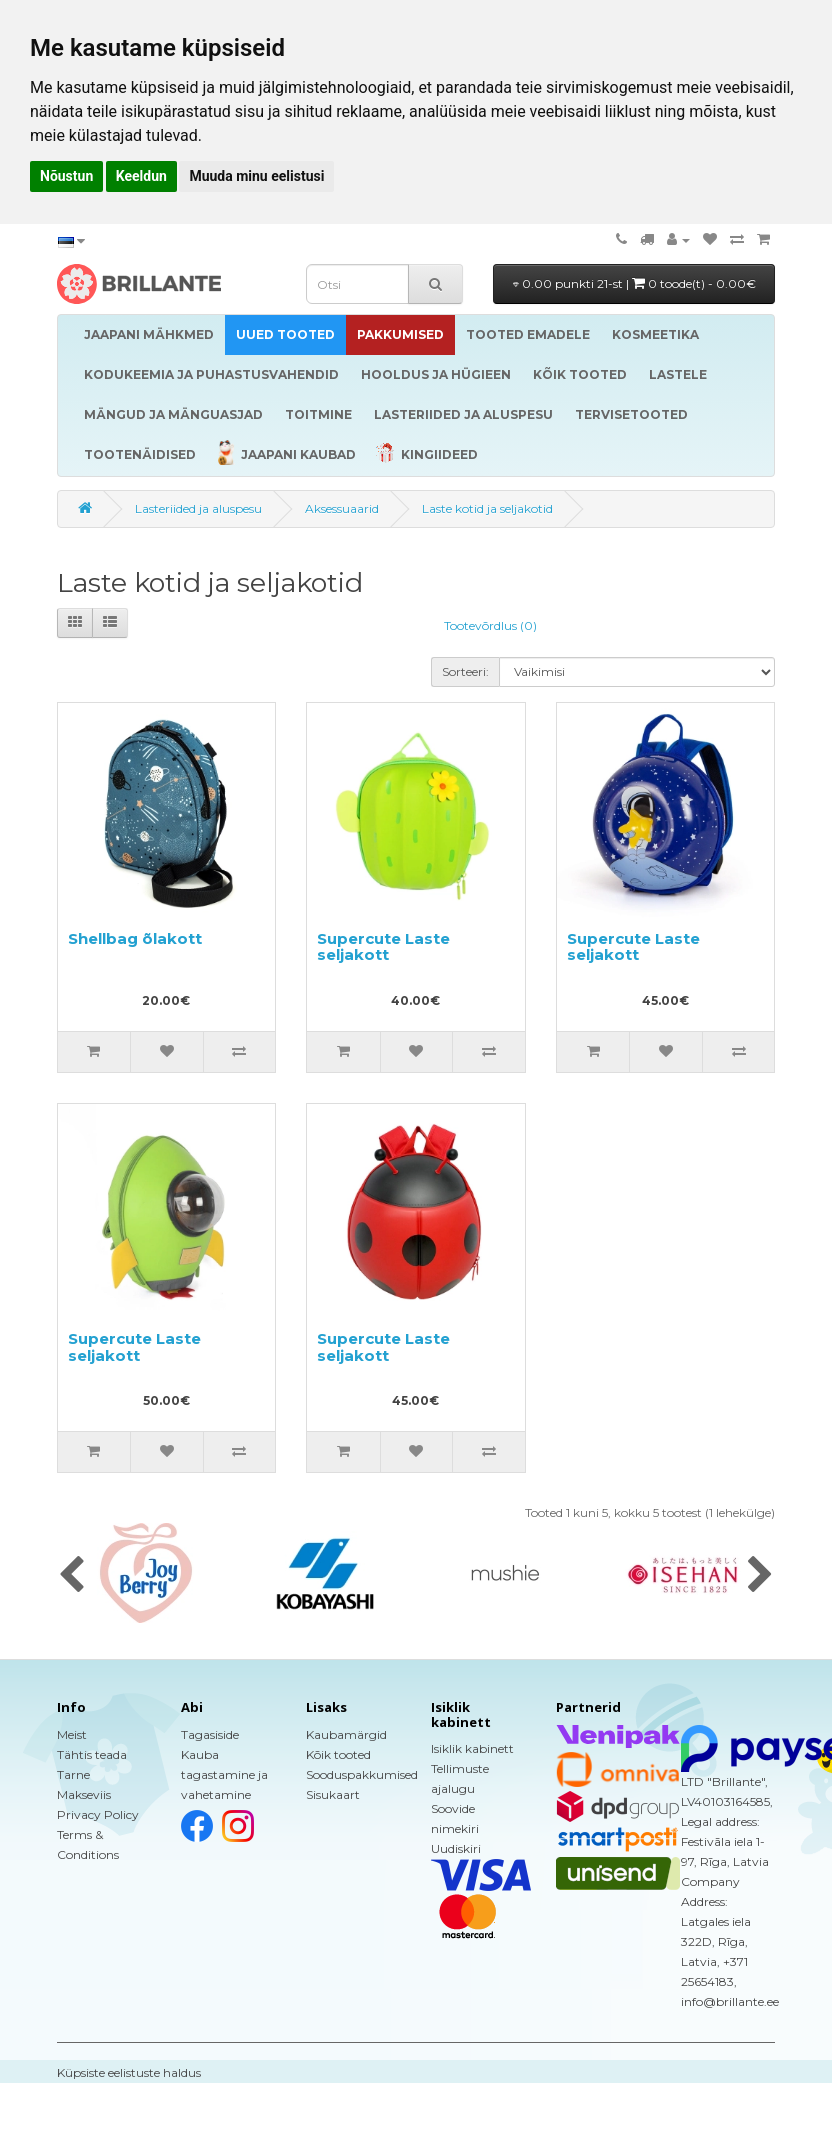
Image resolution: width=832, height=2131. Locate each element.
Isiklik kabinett (472, 1748)
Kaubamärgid (346, 1734)
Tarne (73, 1774)
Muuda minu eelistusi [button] (256, 176)
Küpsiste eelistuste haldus (129, 2072)
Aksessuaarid (342, 508)
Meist (72, 1734)
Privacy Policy (98, 1814)
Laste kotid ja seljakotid (487, 508)
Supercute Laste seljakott (383, 947)
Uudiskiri (456, 1848)
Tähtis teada (92, 1754)
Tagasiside (210, 1734)
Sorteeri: (465, 671)
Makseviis (84, 1794)
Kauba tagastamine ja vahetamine (224, 1774)
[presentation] (71, 1576)
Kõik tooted (338, 1754)
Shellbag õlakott (135, 938)
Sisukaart (333, 1794)
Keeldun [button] (141, 176)
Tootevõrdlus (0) (490, 625)
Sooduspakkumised (362, 1774)
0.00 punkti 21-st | (634, 283)
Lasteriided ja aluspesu (198, 508)
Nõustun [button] (66, 176)
